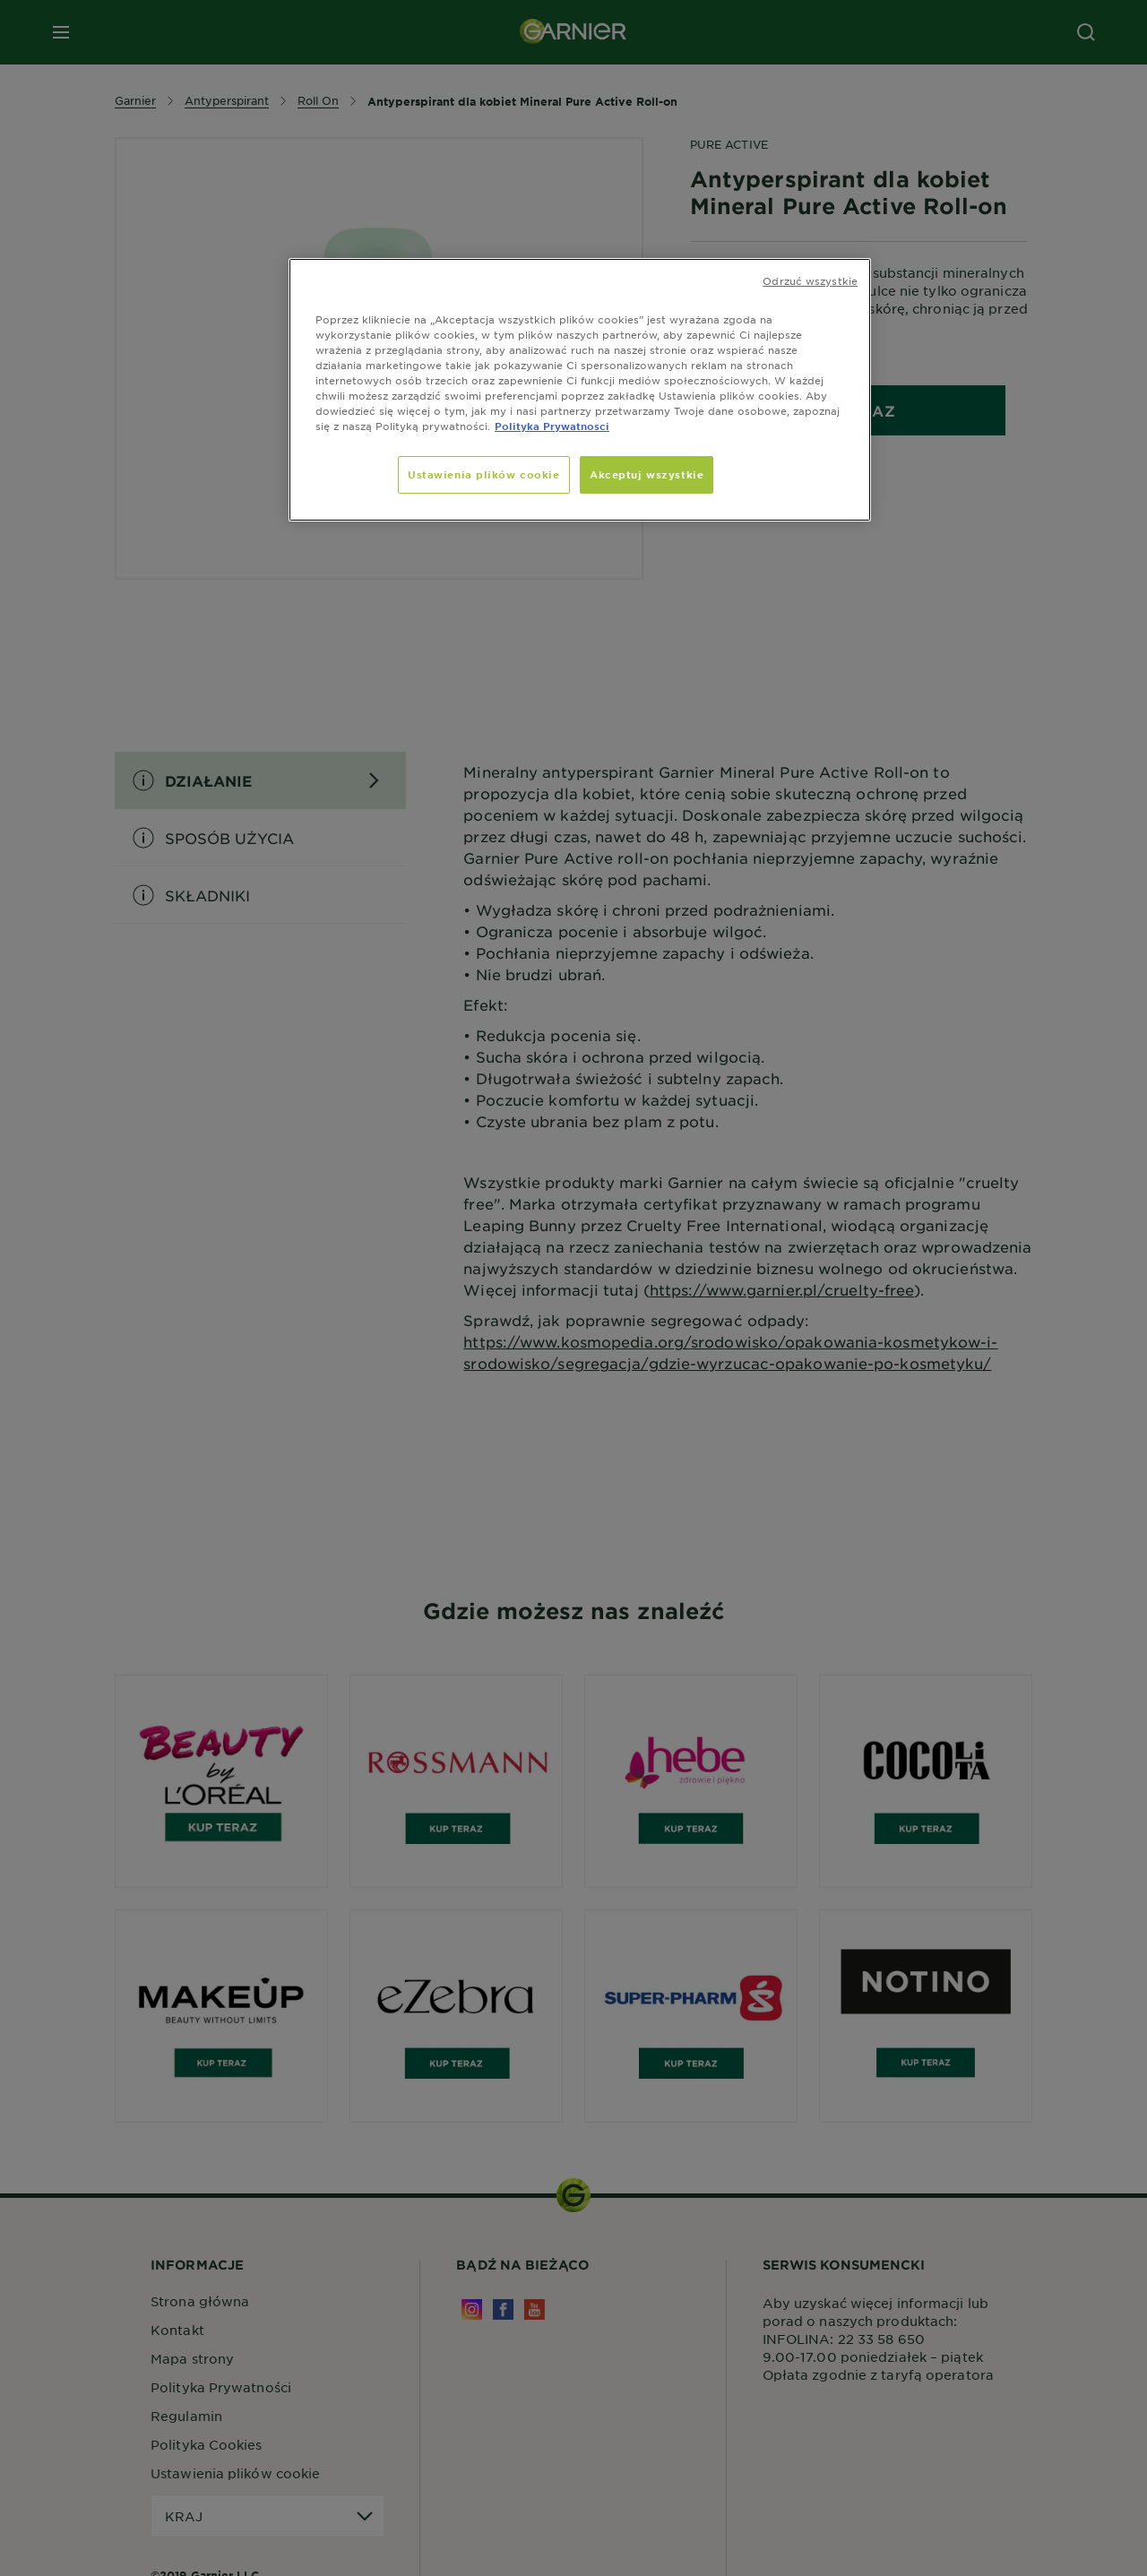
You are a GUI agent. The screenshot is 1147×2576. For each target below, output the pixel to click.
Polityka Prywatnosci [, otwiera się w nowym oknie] (552, 425)
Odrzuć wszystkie (810, 280)
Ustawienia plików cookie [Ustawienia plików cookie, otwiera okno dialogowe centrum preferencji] (484, 474)
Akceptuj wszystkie (646, 474)
